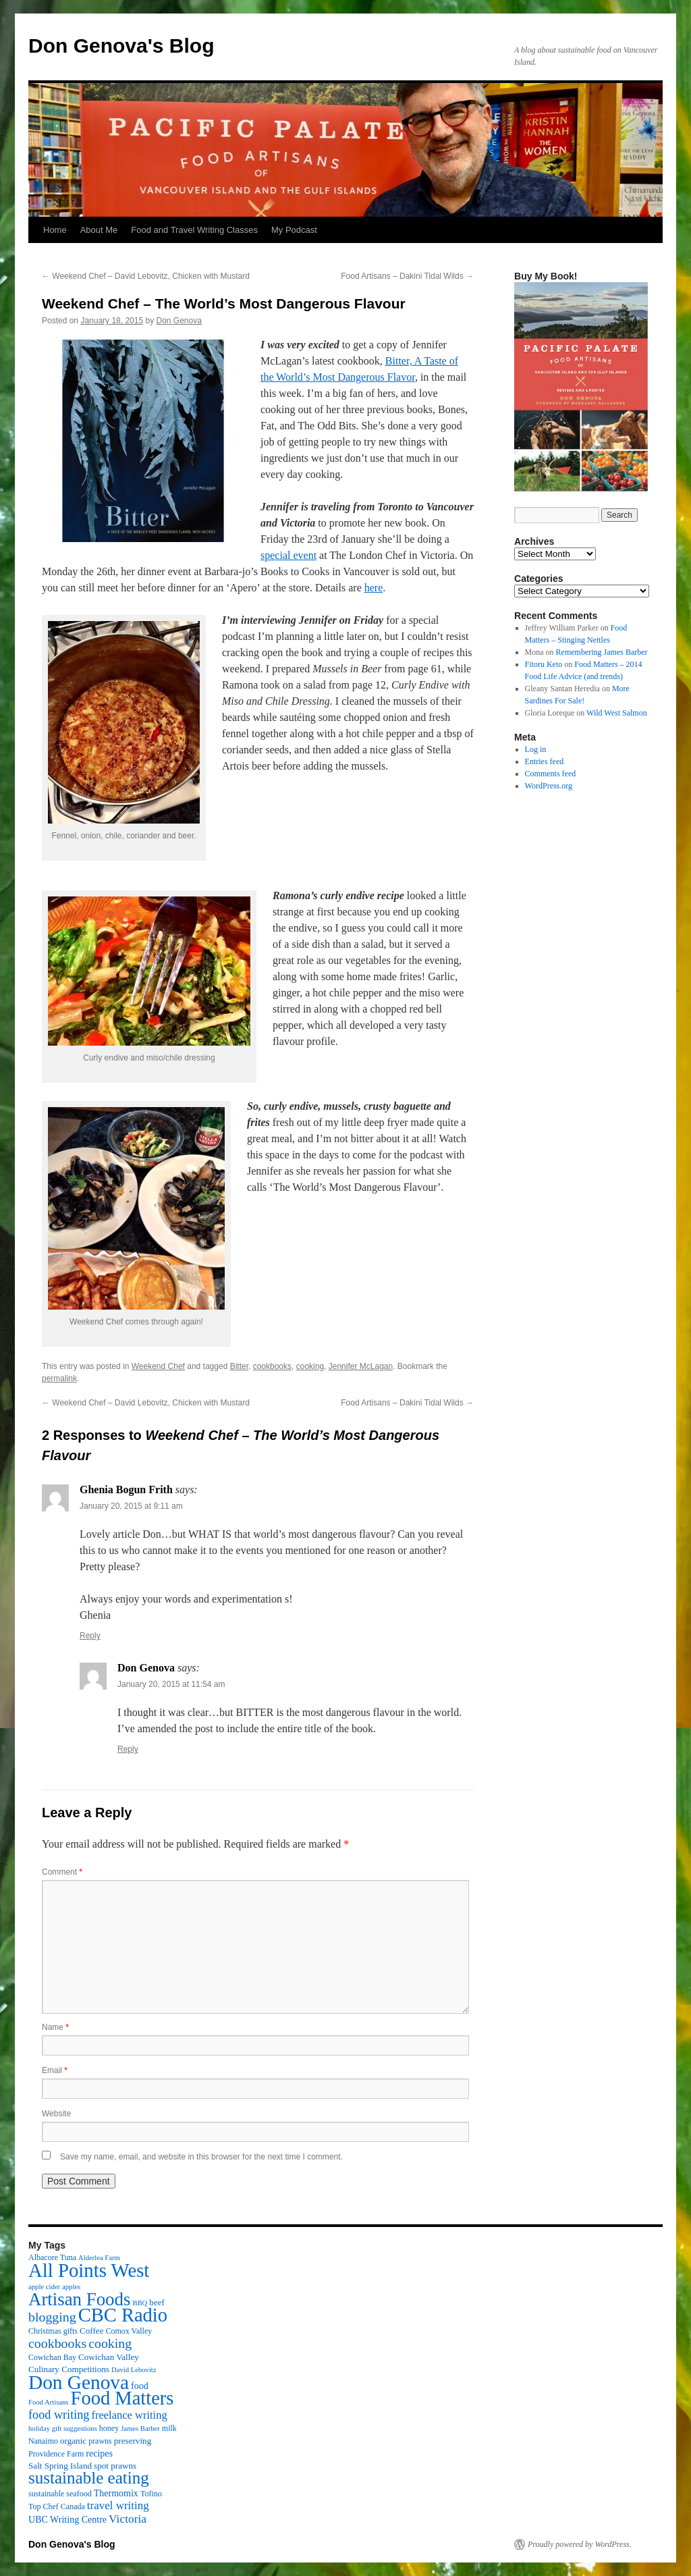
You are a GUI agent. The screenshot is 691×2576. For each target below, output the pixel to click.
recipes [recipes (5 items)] (99, 2453)
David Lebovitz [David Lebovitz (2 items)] (134, 2369)
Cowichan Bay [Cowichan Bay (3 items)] (52, 2357)
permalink (59, 1378)
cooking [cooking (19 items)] (110, 2343)
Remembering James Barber (602, 652)
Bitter (239, 1366)
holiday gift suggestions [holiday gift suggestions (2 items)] (62, 2428)
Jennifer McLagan (361, 1366)
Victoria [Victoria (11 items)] (127, 2518)
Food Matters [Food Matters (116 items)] (122, 2398)
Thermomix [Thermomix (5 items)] (116, 2493)
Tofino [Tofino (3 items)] (151, 2493)
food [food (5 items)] (139, 2385)
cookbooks (272, 1366)
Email (54, 2070)
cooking (310, 1366)
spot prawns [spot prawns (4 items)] (115, 2466)
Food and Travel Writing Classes (194, 230)
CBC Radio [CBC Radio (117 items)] (122, 2315)
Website (56, 2113)
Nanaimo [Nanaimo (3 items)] (43, 2441)
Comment (62, 1872)
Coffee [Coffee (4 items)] (91, 2331)
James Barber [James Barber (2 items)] (140, 2428)
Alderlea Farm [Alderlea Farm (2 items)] (99, 2257)
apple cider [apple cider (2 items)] (44, 2286)
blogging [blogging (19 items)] (52, 2316)
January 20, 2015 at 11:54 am (171, 1684)
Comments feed (550, 773)
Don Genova (179, 320)
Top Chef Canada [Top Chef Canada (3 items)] (56, 2506)
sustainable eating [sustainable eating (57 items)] (88, 2478)
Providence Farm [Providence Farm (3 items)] (56, 2454)
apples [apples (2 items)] (71, 2286)
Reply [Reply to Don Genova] (127, 1749)
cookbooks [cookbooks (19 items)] (57, 2343)
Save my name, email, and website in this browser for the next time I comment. (201, 2157)
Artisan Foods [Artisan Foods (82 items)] (79, 2299)
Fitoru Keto (544, 664)
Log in (536, 749)
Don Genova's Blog (121, 45)
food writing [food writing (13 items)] (58, 2414)
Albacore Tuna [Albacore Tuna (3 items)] (52, 2257)
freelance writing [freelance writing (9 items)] (129, 2415)
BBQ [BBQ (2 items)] (139, 2303)
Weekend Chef (158, 1366)
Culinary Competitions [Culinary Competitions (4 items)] (68, 2369)
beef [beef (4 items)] (157, 2302)
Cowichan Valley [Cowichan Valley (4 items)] (108, 2357)
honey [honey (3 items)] (109, 2428)
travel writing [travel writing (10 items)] (118, 2505)
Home (55, 230)
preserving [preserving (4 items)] (132, 2441)
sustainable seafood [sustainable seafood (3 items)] (60, 2493)
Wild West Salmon (616, 713)
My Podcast (294, 230)
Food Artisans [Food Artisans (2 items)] (48, 2402)
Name (55, 2027)
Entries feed (544, 761)
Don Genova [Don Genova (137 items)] (78, 2382)
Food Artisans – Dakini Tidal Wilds (407, 276)
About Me (99, 230)
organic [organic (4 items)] (73, 2441)
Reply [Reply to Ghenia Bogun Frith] (90, 1635)
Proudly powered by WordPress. (580, 2544)
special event (288, 555)
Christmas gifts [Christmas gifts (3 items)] (53, 2331)
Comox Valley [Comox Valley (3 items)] (129, 2331)
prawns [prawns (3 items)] (100, 2441)
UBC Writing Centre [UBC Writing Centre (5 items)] (67, 2519)
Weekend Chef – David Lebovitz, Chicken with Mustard (146, 276)
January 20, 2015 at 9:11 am (131, 1506)
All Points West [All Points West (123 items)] (88, 2270)
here (373, 587)
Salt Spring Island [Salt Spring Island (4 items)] (60, 2466)
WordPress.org (548, 785)
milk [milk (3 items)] (169, 2428)
